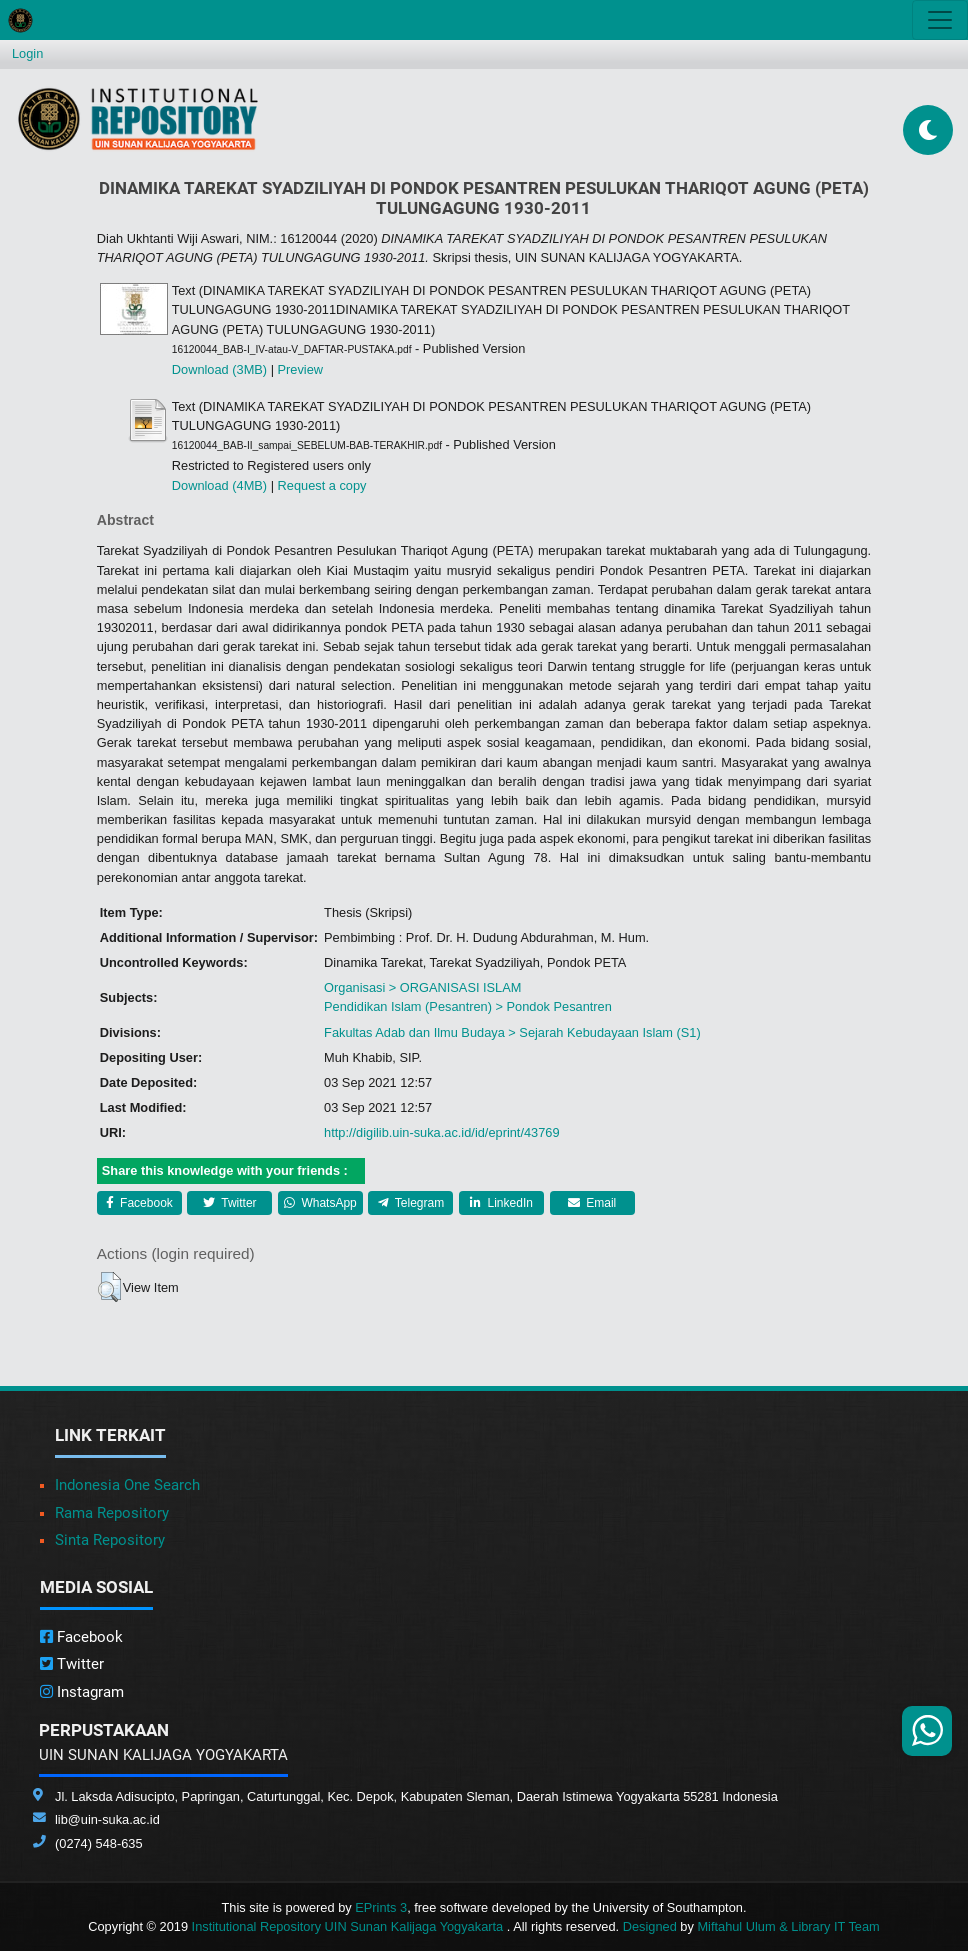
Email (592, 1203)
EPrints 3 (381, 1907)
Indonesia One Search (127, 1485)
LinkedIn (501, 1203)
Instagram (82, 1692)
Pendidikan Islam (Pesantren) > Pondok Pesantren (468, 1006)
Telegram (411, 1203)
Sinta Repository (110, 1540)
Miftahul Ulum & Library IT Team (788, 1926)
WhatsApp (320, 1203)
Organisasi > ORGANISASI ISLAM (422, 987)
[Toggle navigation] (940, 20)
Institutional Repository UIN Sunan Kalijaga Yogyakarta (349, 1926)
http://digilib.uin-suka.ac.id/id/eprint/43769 (441, 1132)
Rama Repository (112, 1513)
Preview (301, 369)
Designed (650, 1926)
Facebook (139, 1203)
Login (27, 53)
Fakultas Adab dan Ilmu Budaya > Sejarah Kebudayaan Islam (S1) (512, 1032)
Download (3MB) (219, 369)
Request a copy (322, 485)
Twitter (229, 1203)
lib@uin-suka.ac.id (107, 1819)
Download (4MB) (219, 485)
